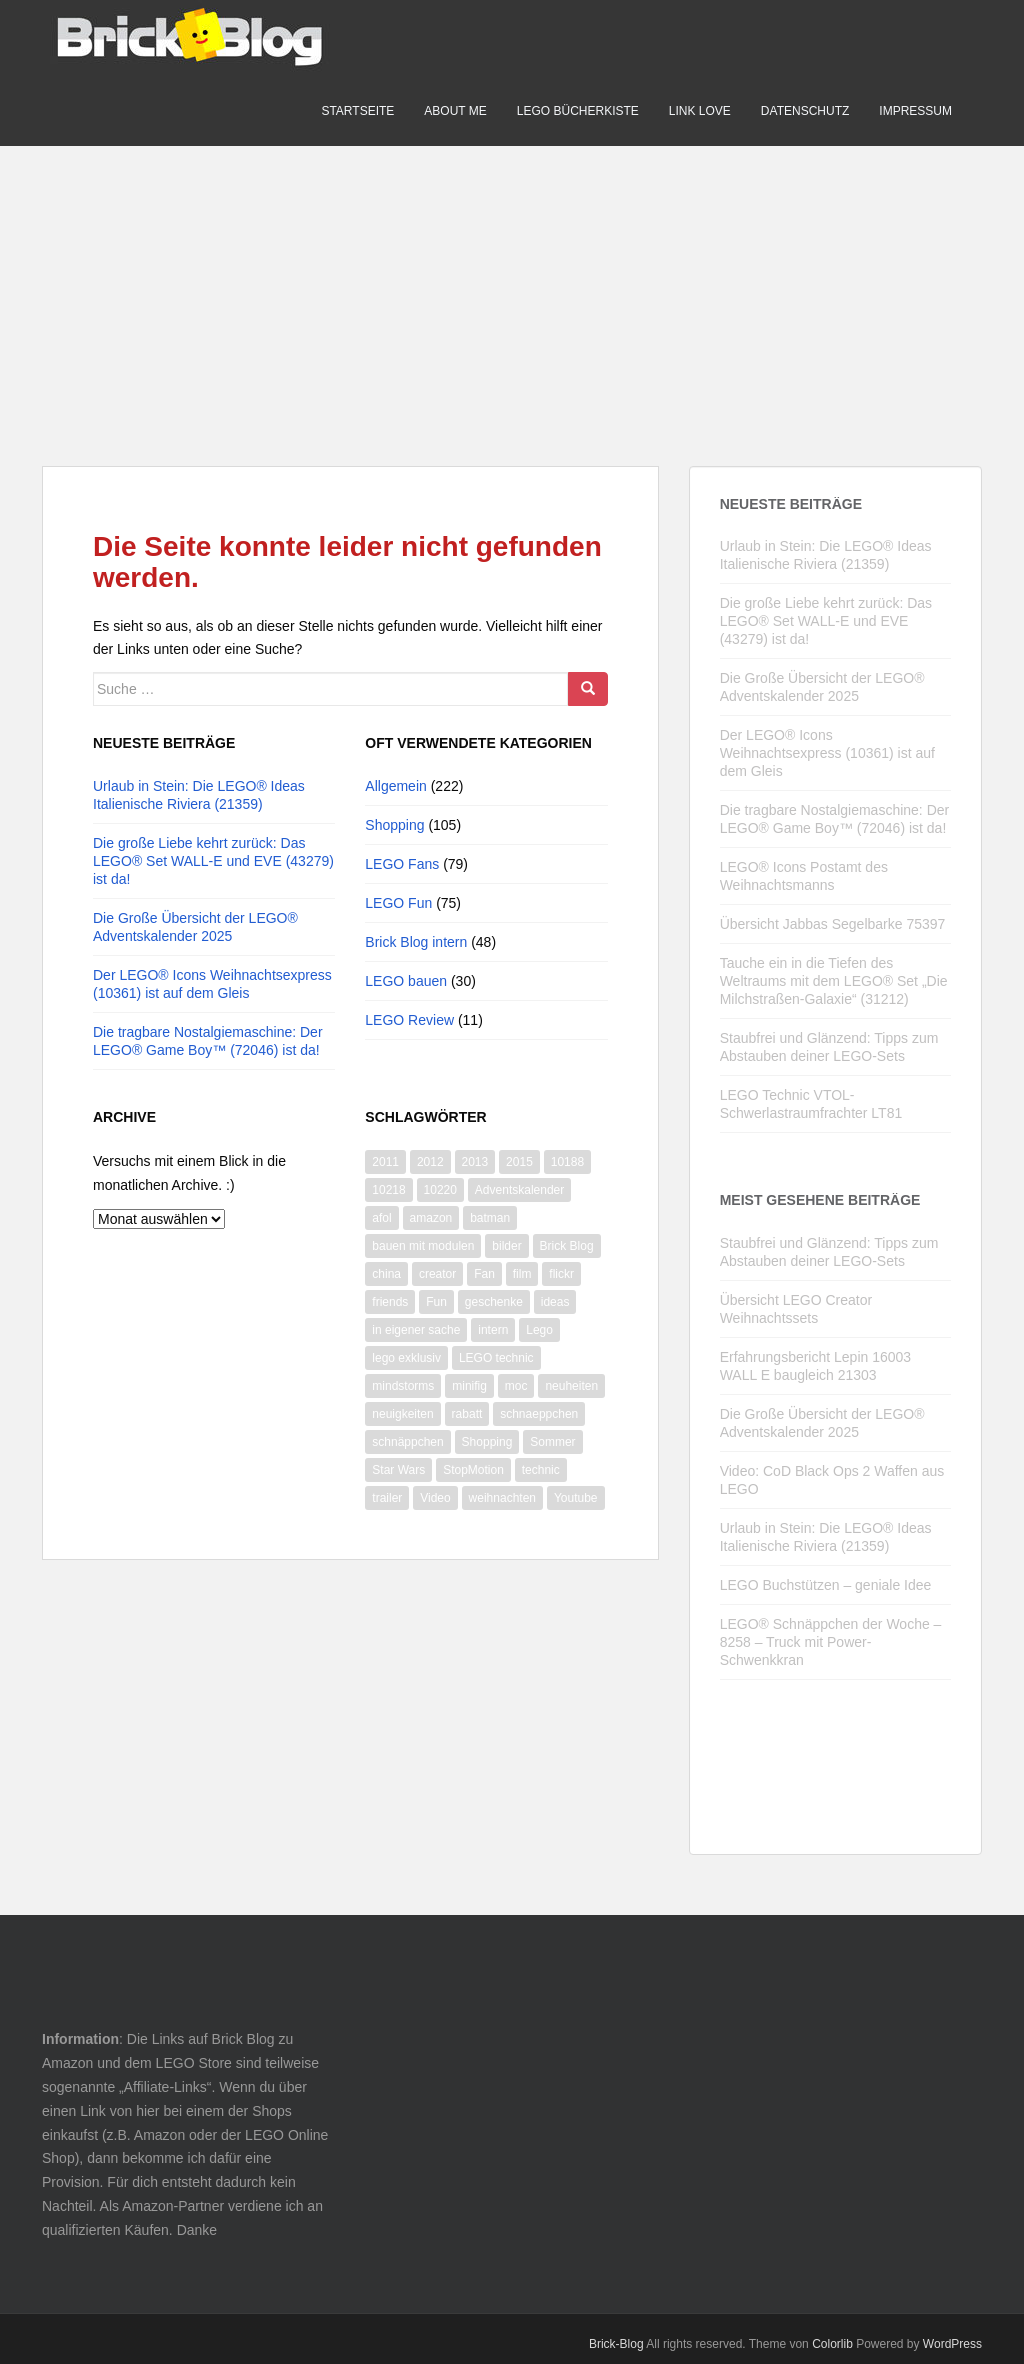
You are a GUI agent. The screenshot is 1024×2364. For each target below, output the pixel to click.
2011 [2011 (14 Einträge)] (385, 1162)
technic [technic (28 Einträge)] (541, 1470)
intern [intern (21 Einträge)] (493, 1330)
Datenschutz (805, 111)
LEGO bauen (406, 981)
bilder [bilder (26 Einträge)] (506, 1246)
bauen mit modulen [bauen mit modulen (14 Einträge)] (423, 1246)
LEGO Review (409, 1020)
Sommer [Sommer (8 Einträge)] (552, 1442)
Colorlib (832, 2344)
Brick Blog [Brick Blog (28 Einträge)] (567, 1246)
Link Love (700, 111)
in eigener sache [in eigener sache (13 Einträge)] (416, 1330)
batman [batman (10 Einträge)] (490, 1218)
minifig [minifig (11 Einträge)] (469, 1386)
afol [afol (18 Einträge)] (381, 1218)
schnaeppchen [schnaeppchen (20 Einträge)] (539, 1414)
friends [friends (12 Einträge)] (390, 1302)
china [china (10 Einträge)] (386, 1274)
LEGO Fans (402, 864)
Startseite (357, 111)
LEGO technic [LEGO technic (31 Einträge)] (496, 1358)
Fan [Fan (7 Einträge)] (484, 1274)
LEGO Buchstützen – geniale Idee (826, 1585)
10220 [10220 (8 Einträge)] (440, 1190)
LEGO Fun (398, 903)
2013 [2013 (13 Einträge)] (475, 1162)
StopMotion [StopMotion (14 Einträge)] (473, 1470)
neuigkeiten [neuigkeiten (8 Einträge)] (402, 1414)
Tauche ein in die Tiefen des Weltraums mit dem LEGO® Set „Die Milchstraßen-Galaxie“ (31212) (834, 981)
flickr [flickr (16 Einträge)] (561, 1274)
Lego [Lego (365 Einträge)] (539, 1330)
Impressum (915, 111)
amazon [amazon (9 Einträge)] (431, 1218)
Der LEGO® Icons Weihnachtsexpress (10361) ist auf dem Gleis (827, 753)
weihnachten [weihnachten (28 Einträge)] (502, 1498)
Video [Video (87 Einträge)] (435, 1498)
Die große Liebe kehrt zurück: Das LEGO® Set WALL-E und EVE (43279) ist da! (213, 861)
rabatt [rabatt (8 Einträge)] (467, 1414)
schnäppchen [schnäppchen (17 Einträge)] (407, 1442)
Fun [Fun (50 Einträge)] (436, 1302)
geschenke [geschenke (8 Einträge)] (494, 1302)
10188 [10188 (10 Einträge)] (567, 1162)
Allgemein (395, 786)
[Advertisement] (512, 286)
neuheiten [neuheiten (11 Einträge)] (571, 1386)
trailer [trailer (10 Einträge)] (387, 1498)
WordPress (952, 2344)
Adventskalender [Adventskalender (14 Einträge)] (519, 1190)
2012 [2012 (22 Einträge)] (430, 1162)
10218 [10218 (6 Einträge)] (388, 1190)
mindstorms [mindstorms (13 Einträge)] (403, 1386)
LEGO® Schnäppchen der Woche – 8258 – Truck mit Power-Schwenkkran (831, 1642)
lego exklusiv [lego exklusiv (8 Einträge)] (406, 1358)
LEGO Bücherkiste (578, 111)
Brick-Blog (616, 2344)
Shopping (394, 825)
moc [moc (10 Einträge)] (516, 1386)
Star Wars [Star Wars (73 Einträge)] (398, 1470)
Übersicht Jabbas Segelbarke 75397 (833, 924)
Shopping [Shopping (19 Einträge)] (487, 1442)
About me (455, 111)
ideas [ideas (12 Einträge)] (555, 1302)
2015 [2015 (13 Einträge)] (519, 1162)
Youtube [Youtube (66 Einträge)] (576, 1498)
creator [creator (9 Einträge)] (437, 1274)
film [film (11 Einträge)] (522, 1274)
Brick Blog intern (416, 942)
